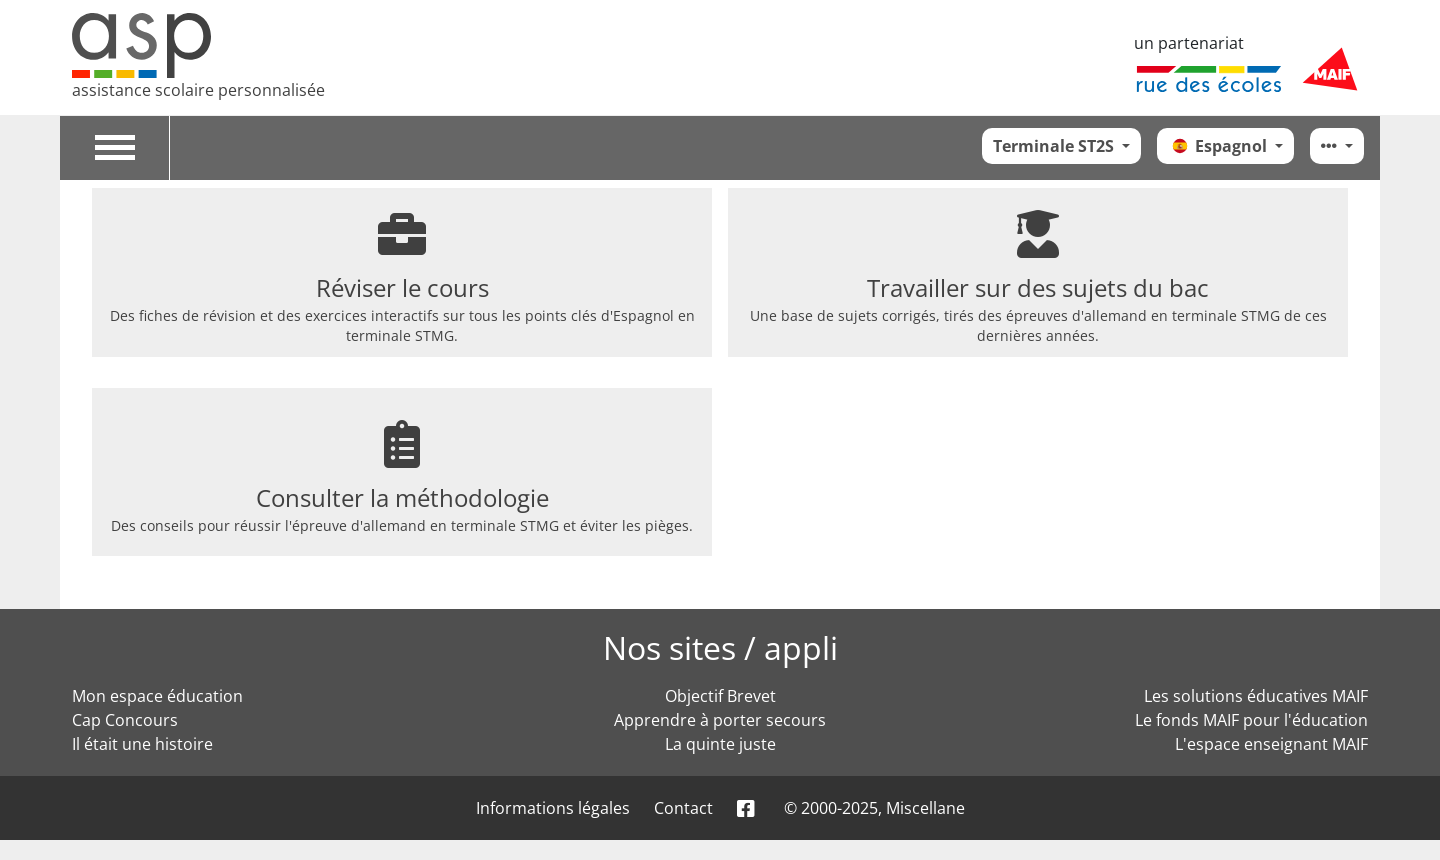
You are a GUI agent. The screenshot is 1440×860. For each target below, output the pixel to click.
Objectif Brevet (720, 696)
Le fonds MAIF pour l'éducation (1251, 720)
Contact (683, 808)
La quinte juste (720, 744)
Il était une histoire (142, 744)
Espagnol (1219, 146)
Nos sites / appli (720, 647)
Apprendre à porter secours (720, 720)
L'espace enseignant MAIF (1271, 744)
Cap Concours (125, 720)
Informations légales (553, 808)
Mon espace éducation (157, 696)
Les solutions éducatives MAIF (1256, 696)
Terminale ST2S (1055, 146)
